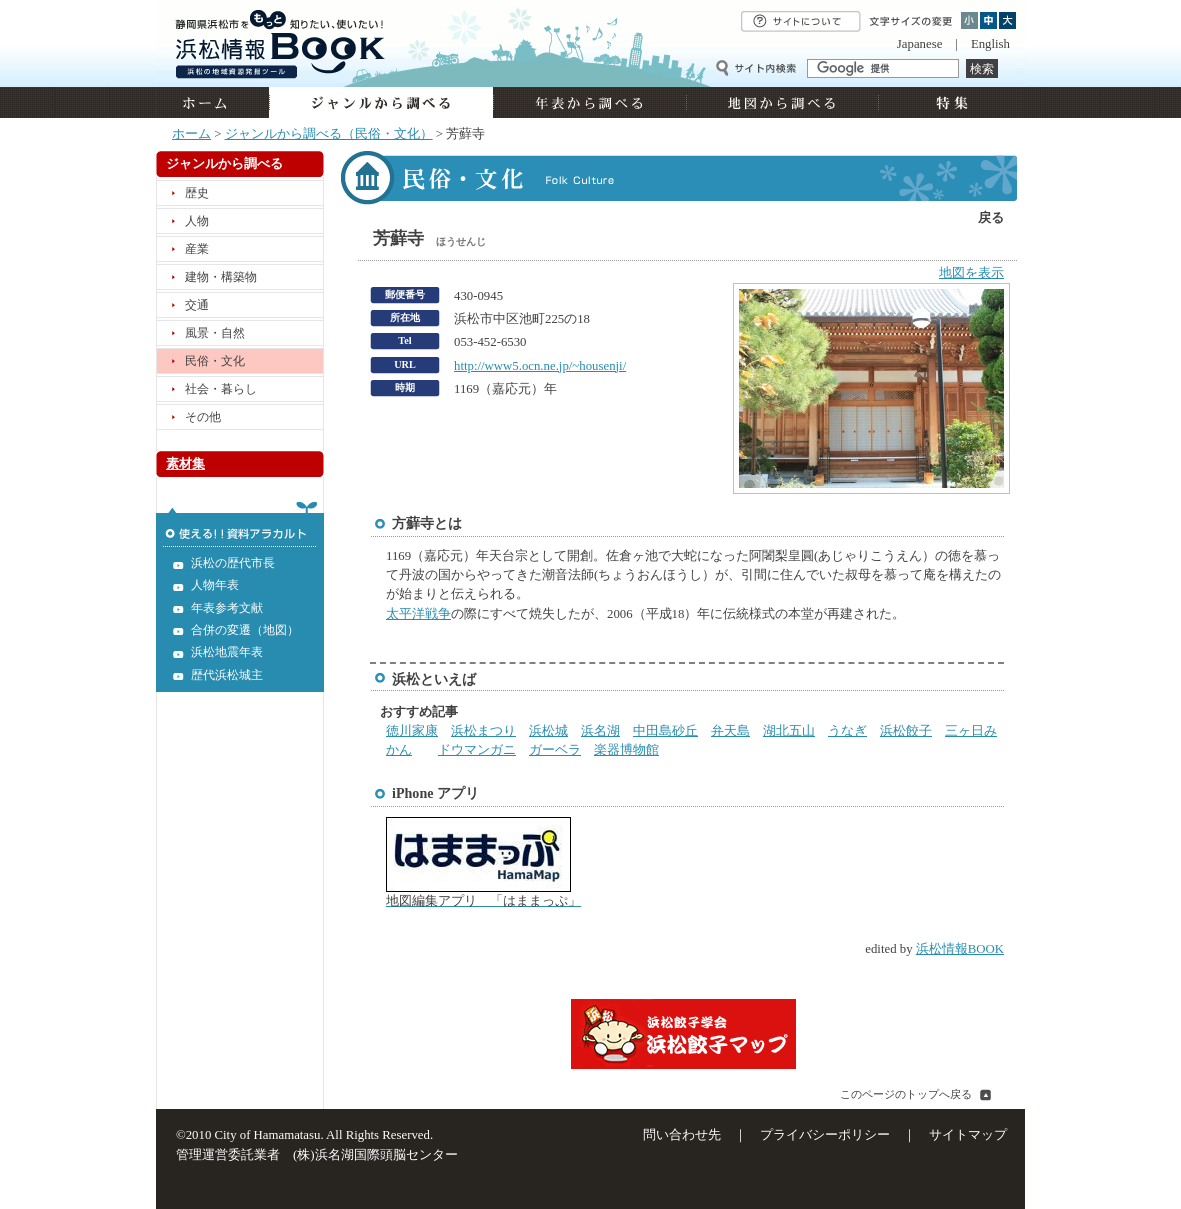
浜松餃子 (906, 731)
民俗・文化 (215, 361)
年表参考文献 (227, 608)
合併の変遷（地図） (245, 630)
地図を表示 (971, 273)
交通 (197, 305)
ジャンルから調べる (381, 102)
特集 (949, 102)
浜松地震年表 (227, 652)
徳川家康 (412, 731)
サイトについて (801, 21)
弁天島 (730, 731)
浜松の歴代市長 (233, 563)
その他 (203, 417)
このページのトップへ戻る (906, 1094)
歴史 (197, 193)
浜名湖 (600, 731)
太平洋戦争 (418, 614)
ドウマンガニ (477, 750)
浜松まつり (483, 731)
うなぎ (847, 731)
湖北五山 (789, 731)
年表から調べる (589, 102)
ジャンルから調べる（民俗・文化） (329, 134)
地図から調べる (782, 102)
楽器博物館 (626, 750)
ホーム (212, 102)
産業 (197, 249)
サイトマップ (968, 1135)
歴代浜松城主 (227, 675)
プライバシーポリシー (825, 1135)
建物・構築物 (221, 277)
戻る (991, 218)
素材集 (185, 464)
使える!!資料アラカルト (240, 524)
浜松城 (548, 731)
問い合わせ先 (682, 1135)
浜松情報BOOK (960, 949)
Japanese (919, 44)
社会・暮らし (221, 389)
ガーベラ (555, 750)
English (990, 44)
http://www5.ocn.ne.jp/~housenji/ (540, 366)
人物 (197, 221)
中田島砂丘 (665, 731)
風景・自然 (215, 333)
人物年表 (215, 585)
